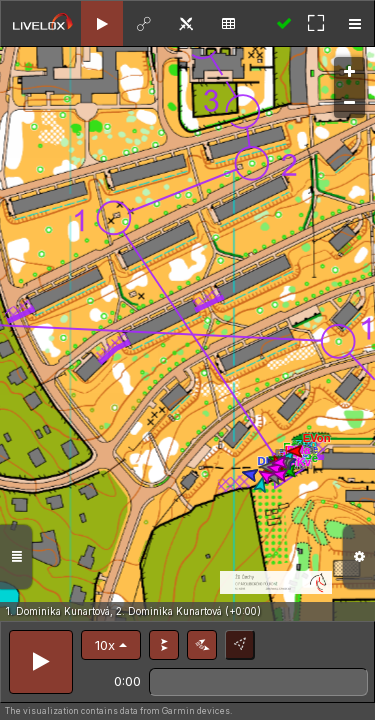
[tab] (102, 23)
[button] (111, 645)
